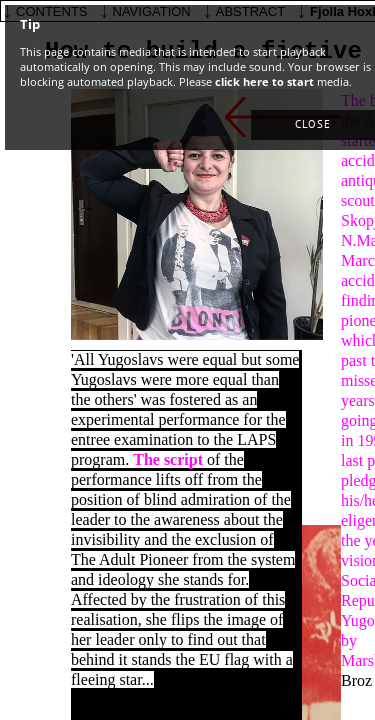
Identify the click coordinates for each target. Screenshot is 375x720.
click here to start (264, 81)
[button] (313, 125)
